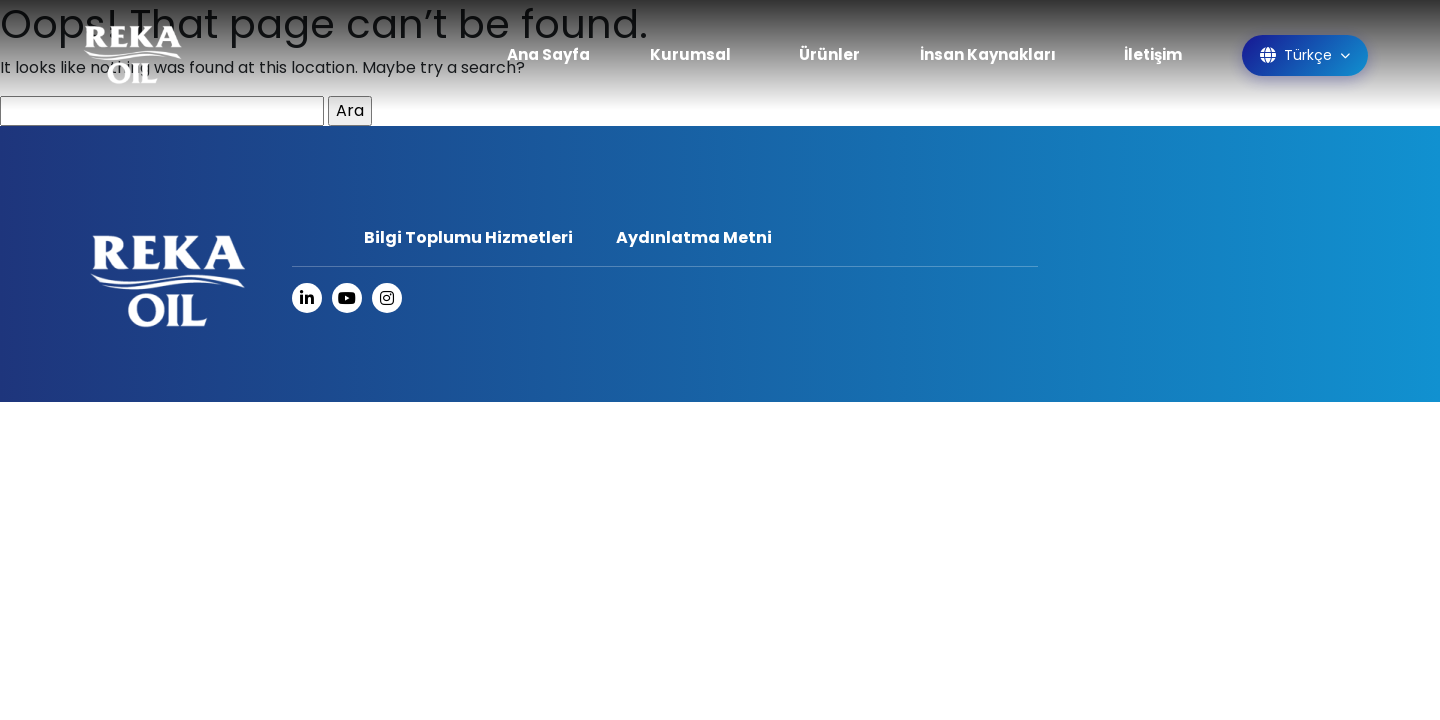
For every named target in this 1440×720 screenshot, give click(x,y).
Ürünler (829, 54)
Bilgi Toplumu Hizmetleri (468, 237)
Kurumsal (690, 54)
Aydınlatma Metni (694, 237)
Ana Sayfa (548, 54)
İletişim (1153, 54)
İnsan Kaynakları (988, 54)
